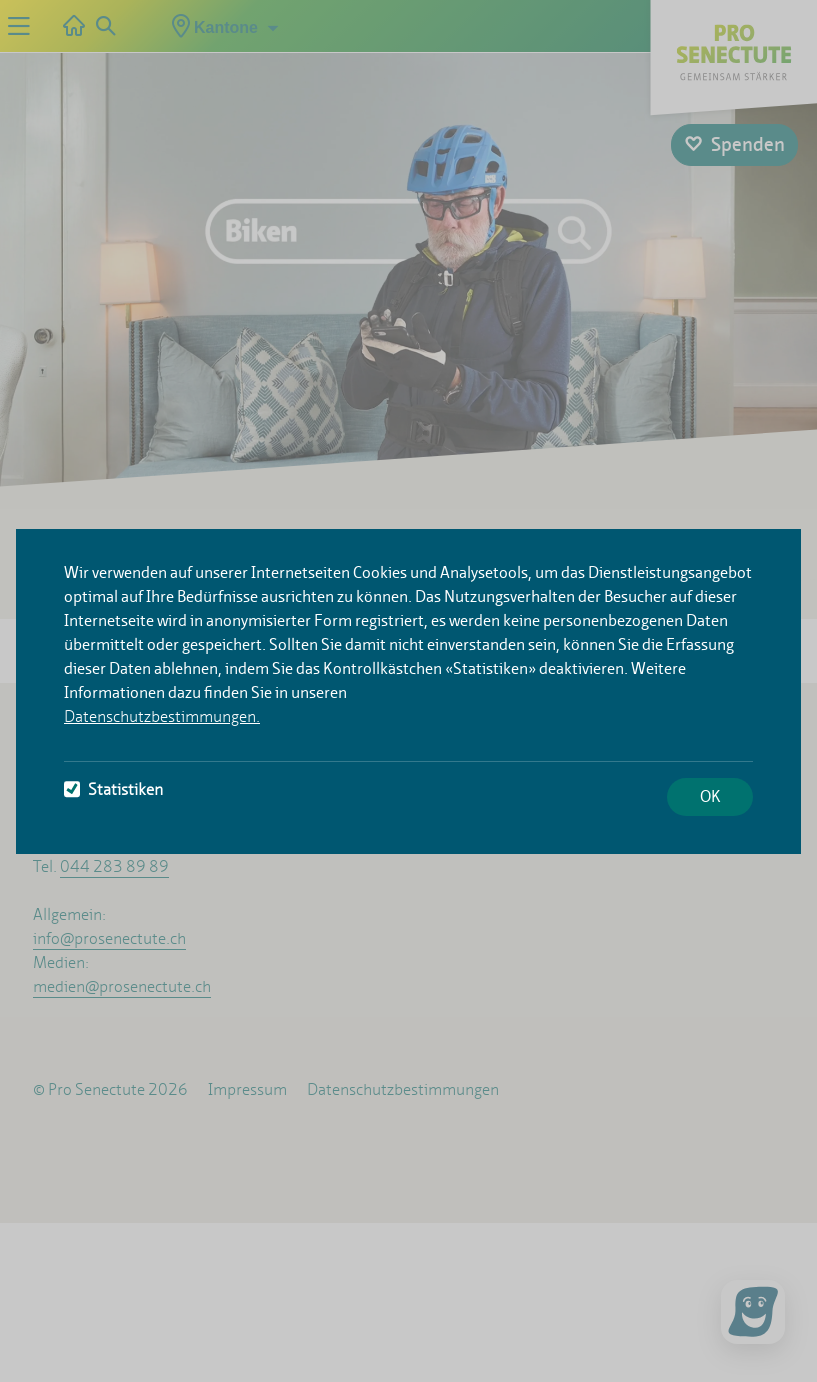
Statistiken (113, 789)
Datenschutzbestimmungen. (162, 716)
